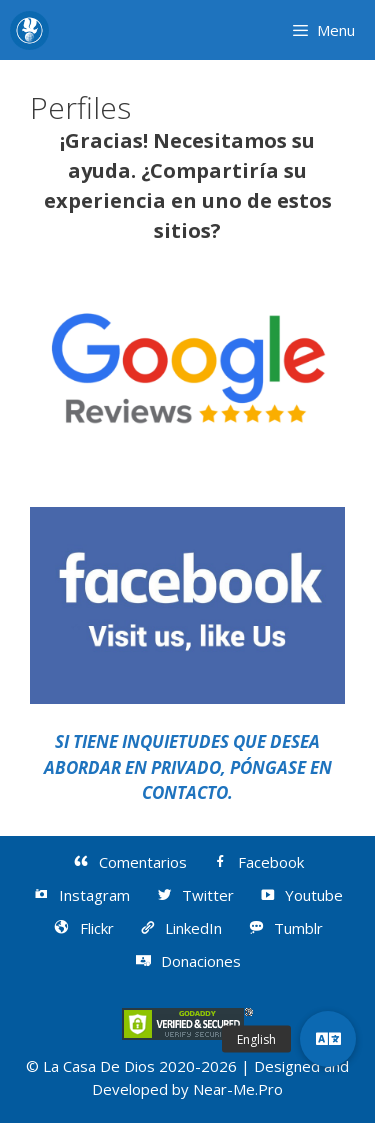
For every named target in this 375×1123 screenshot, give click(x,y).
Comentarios (129, 862)
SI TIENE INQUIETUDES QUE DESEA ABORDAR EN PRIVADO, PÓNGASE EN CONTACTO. (188, 767)
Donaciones (188, 961)
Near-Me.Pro (238, 1089)
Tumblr (284, 928)
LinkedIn (180, 928)
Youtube (301, 895)
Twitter (194, 895)
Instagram (81, 895)
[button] (328, 1039)
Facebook (258, 862)
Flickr (83, 928)
